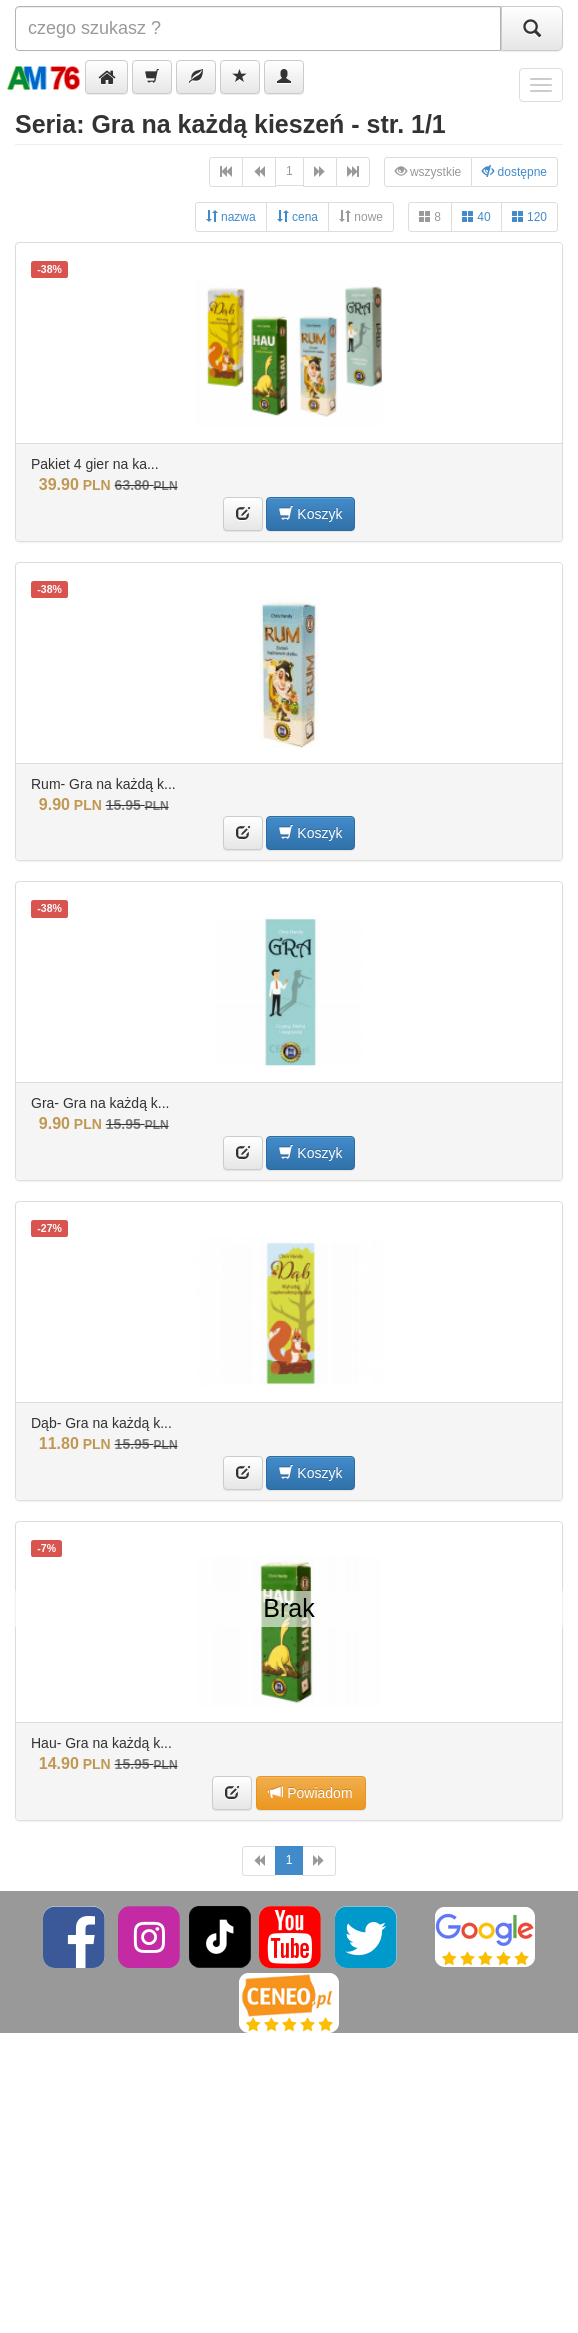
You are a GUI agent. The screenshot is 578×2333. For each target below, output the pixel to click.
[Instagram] (150, 1936)
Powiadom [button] (310, 1792)
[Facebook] (75, 1936)
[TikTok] (220, 1936)
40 (476, 216)
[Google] (485, 1936)
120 (529, 216)
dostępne (514, 171)
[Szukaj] (532, 28)
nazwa (231, 216)
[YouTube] (291, 1936)
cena (297, 216)
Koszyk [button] (310, 513)
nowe (361, 216)
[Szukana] (258, 28)
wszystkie (428, 171)
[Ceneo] (289, 2002)
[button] (106, 77)
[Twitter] (367, 1936)
